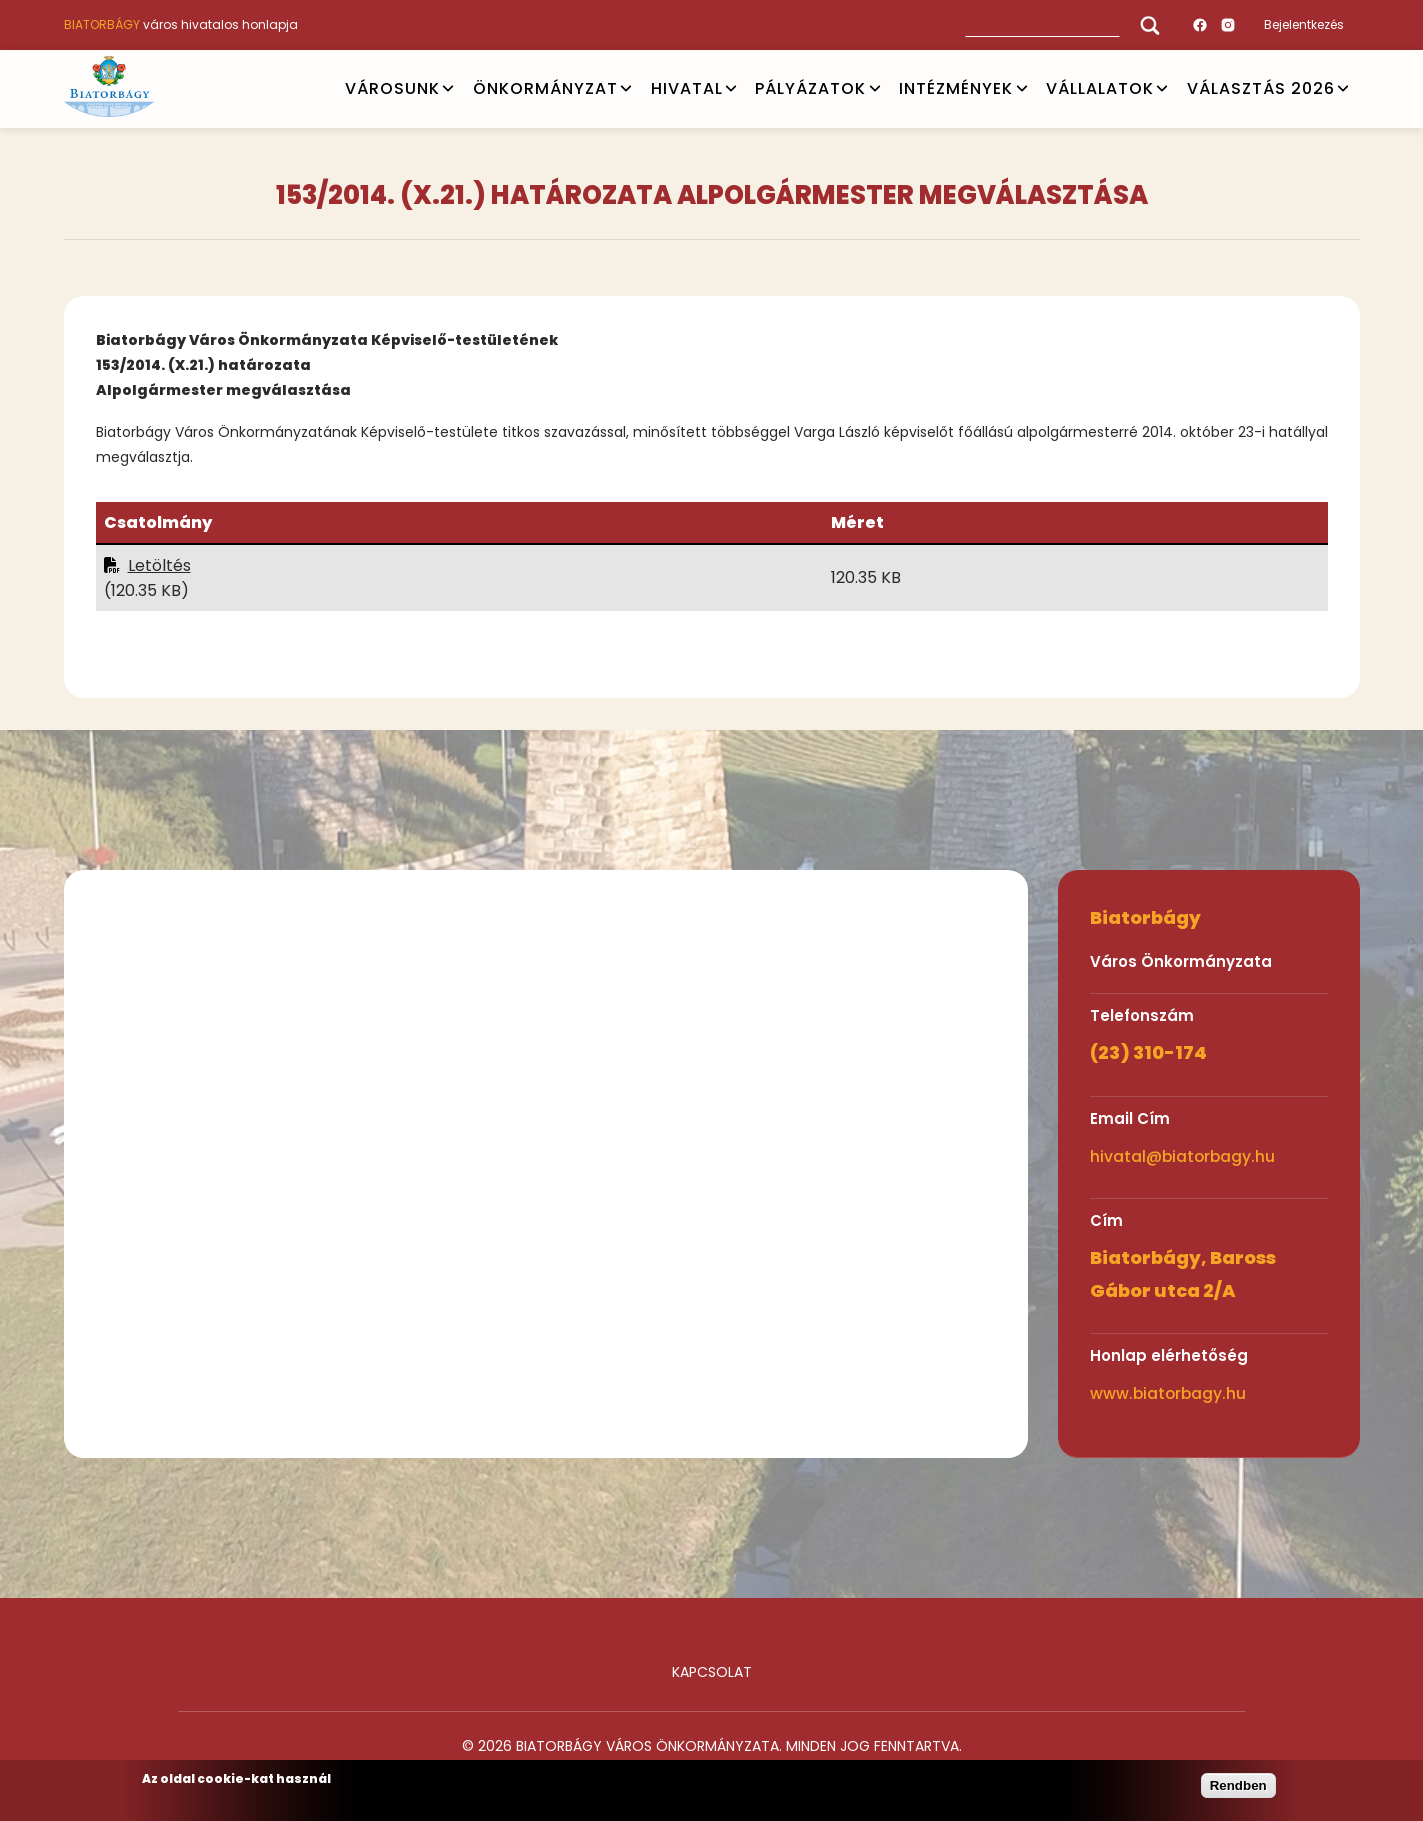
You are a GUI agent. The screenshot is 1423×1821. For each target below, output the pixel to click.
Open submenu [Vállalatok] (1162, 89)
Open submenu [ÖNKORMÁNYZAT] (626, 89)
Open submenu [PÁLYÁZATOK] (875, 89)
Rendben (1238, 1785)
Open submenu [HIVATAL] (731, 89)
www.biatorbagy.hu (1168, 1393)
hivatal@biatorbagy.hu (1182, 1156)
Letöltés (159, 565)
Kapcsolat (712, 1672)
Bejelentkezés (1304, 24)
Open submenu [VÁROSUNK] (448, 89)
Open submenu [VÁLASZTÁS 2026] (1343, 89)
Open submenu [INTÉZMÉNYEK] (1022, 89)
